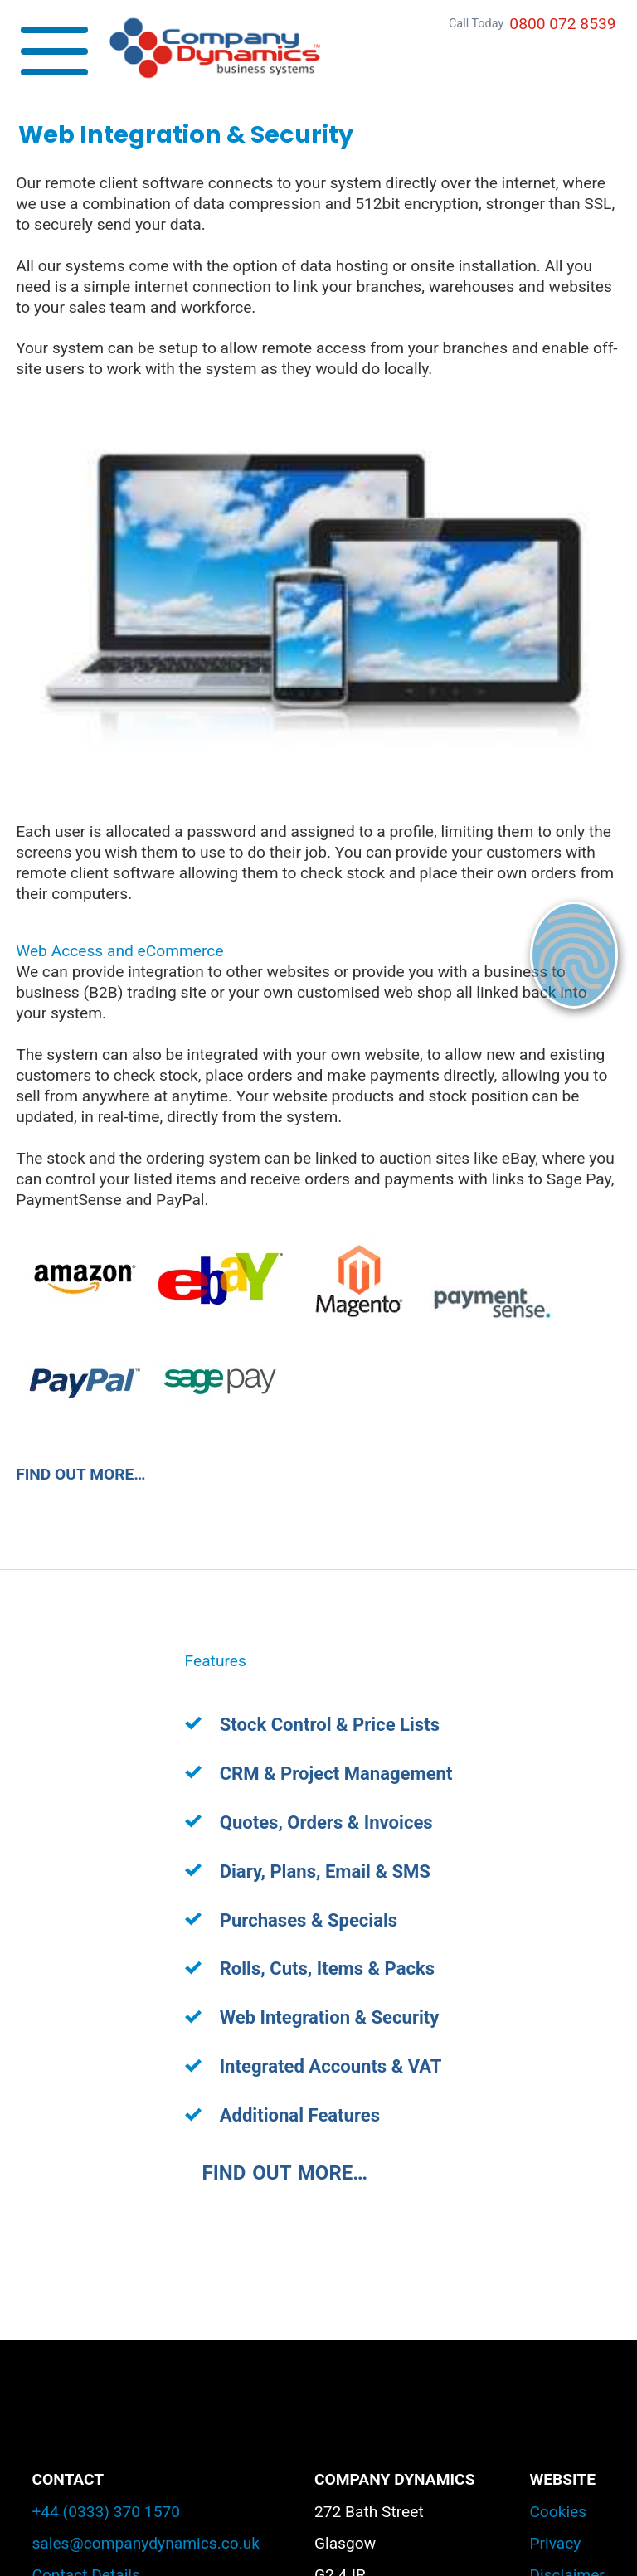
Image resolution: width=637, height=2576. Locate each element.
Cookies (557, 2511)
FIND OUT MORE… (80, 1474)
